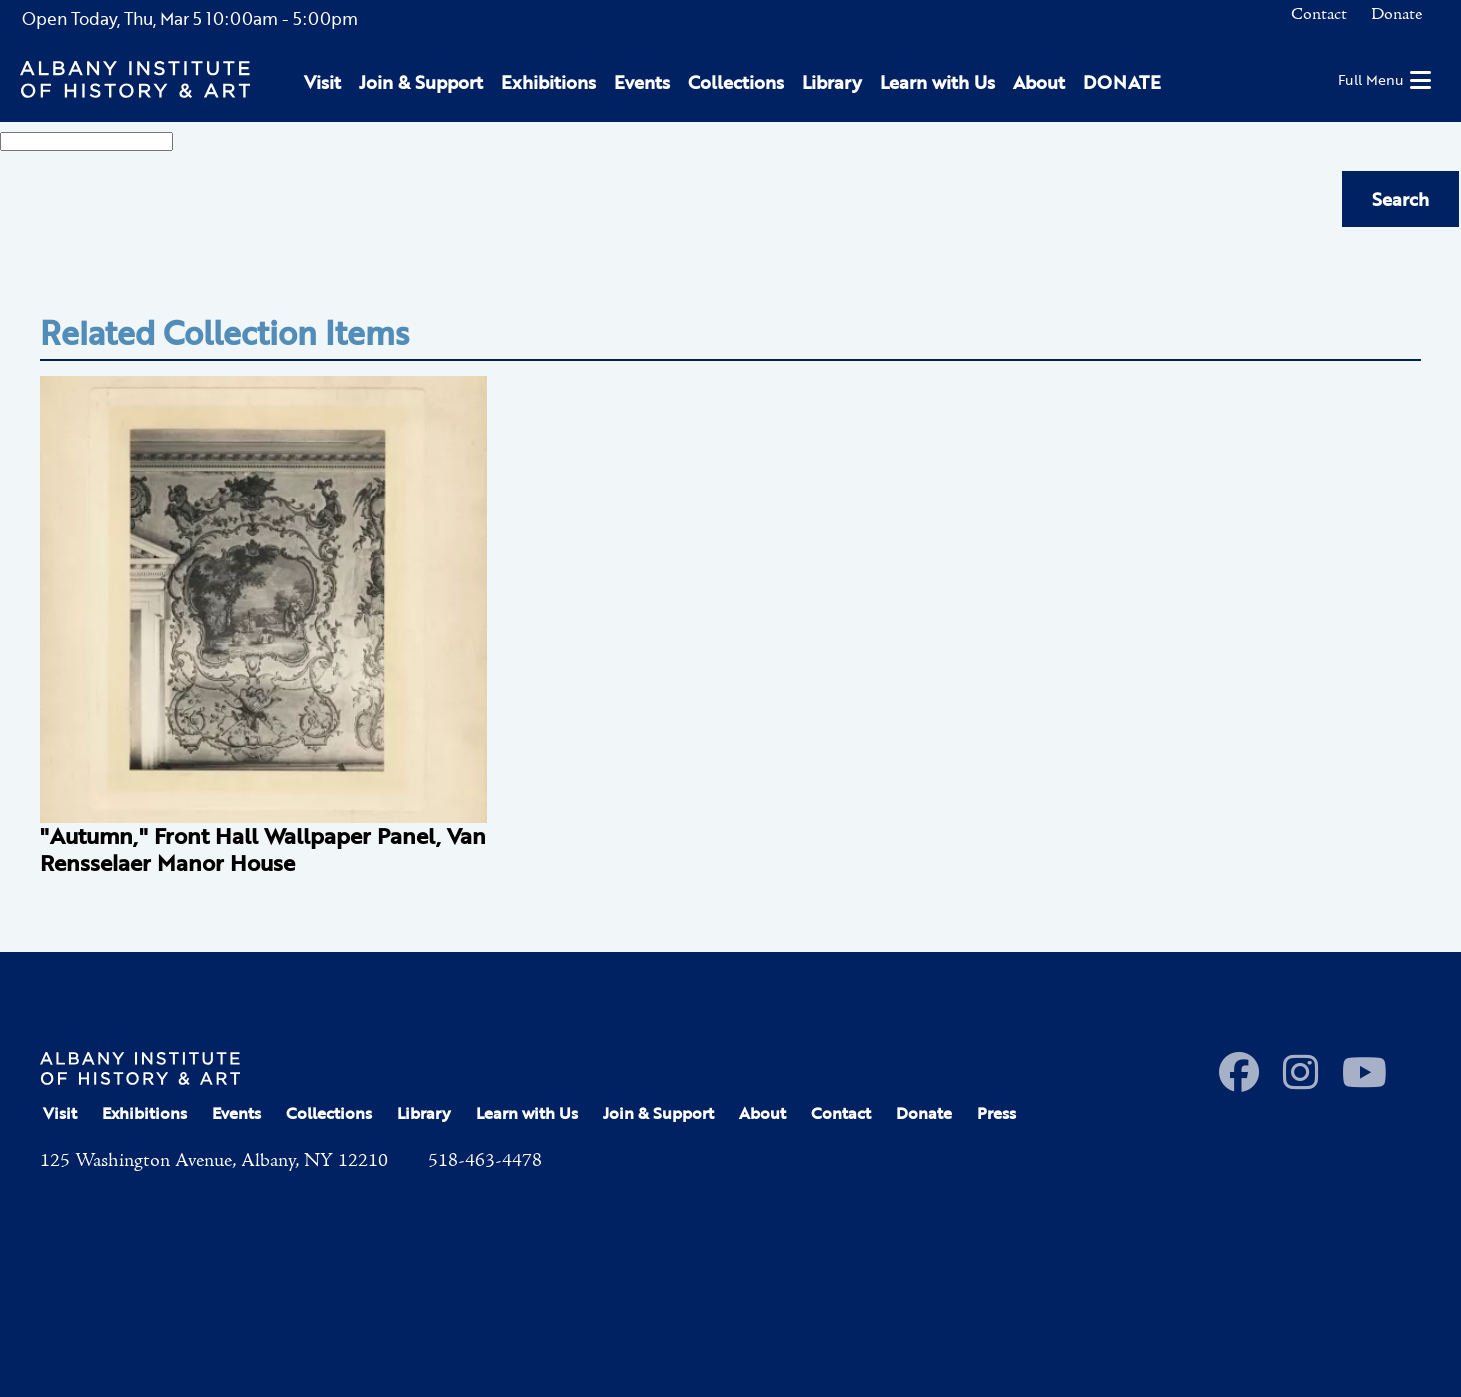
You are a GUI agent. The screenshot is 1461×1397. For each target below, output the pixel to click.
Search (1400, 199)
